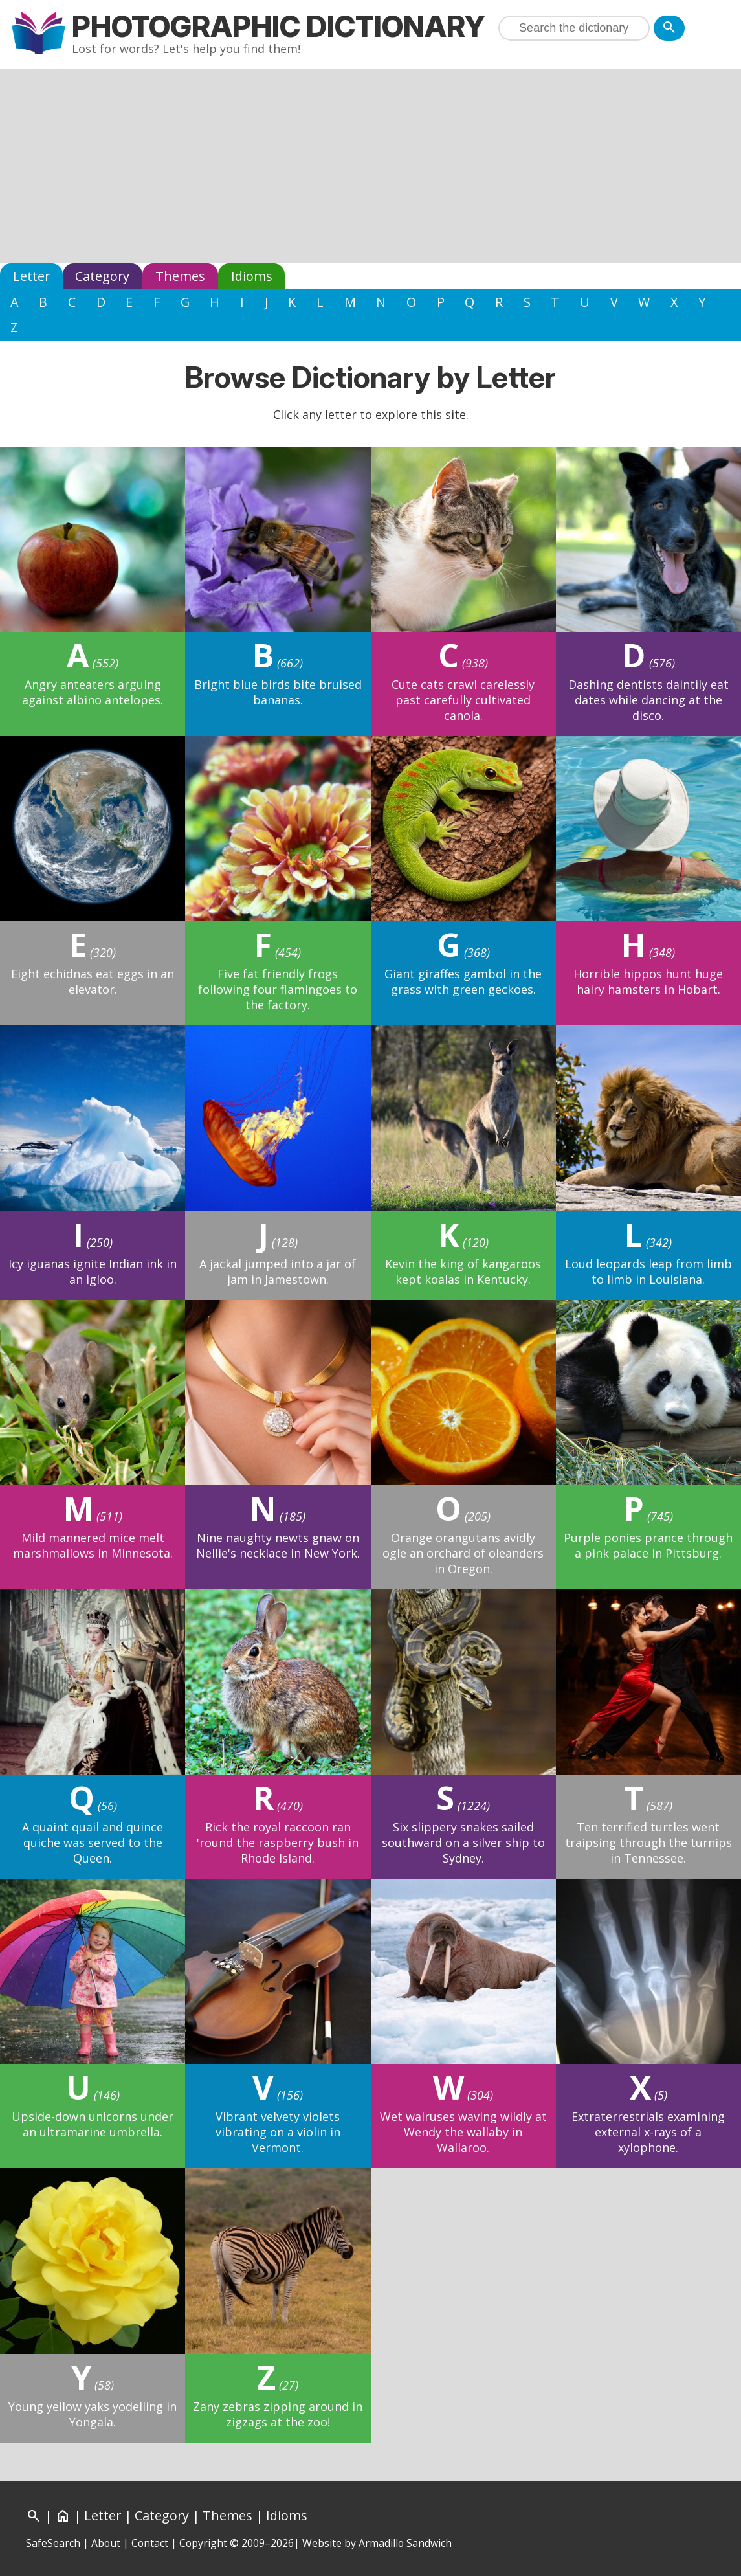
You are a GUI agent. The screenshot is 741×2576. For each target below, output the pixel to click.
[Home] (63, 2515)
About (105, 2543)
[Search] (669, 28)
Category (102, 276)
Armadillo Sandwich (405, 2543)
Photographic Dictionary (278, 26)
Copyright (203, 2543)
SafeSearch (53, 2543)
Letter (31, 276)
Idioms (251, 276)
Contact (149, 2543)
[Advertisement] (370, 166)
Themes (180, 276)
